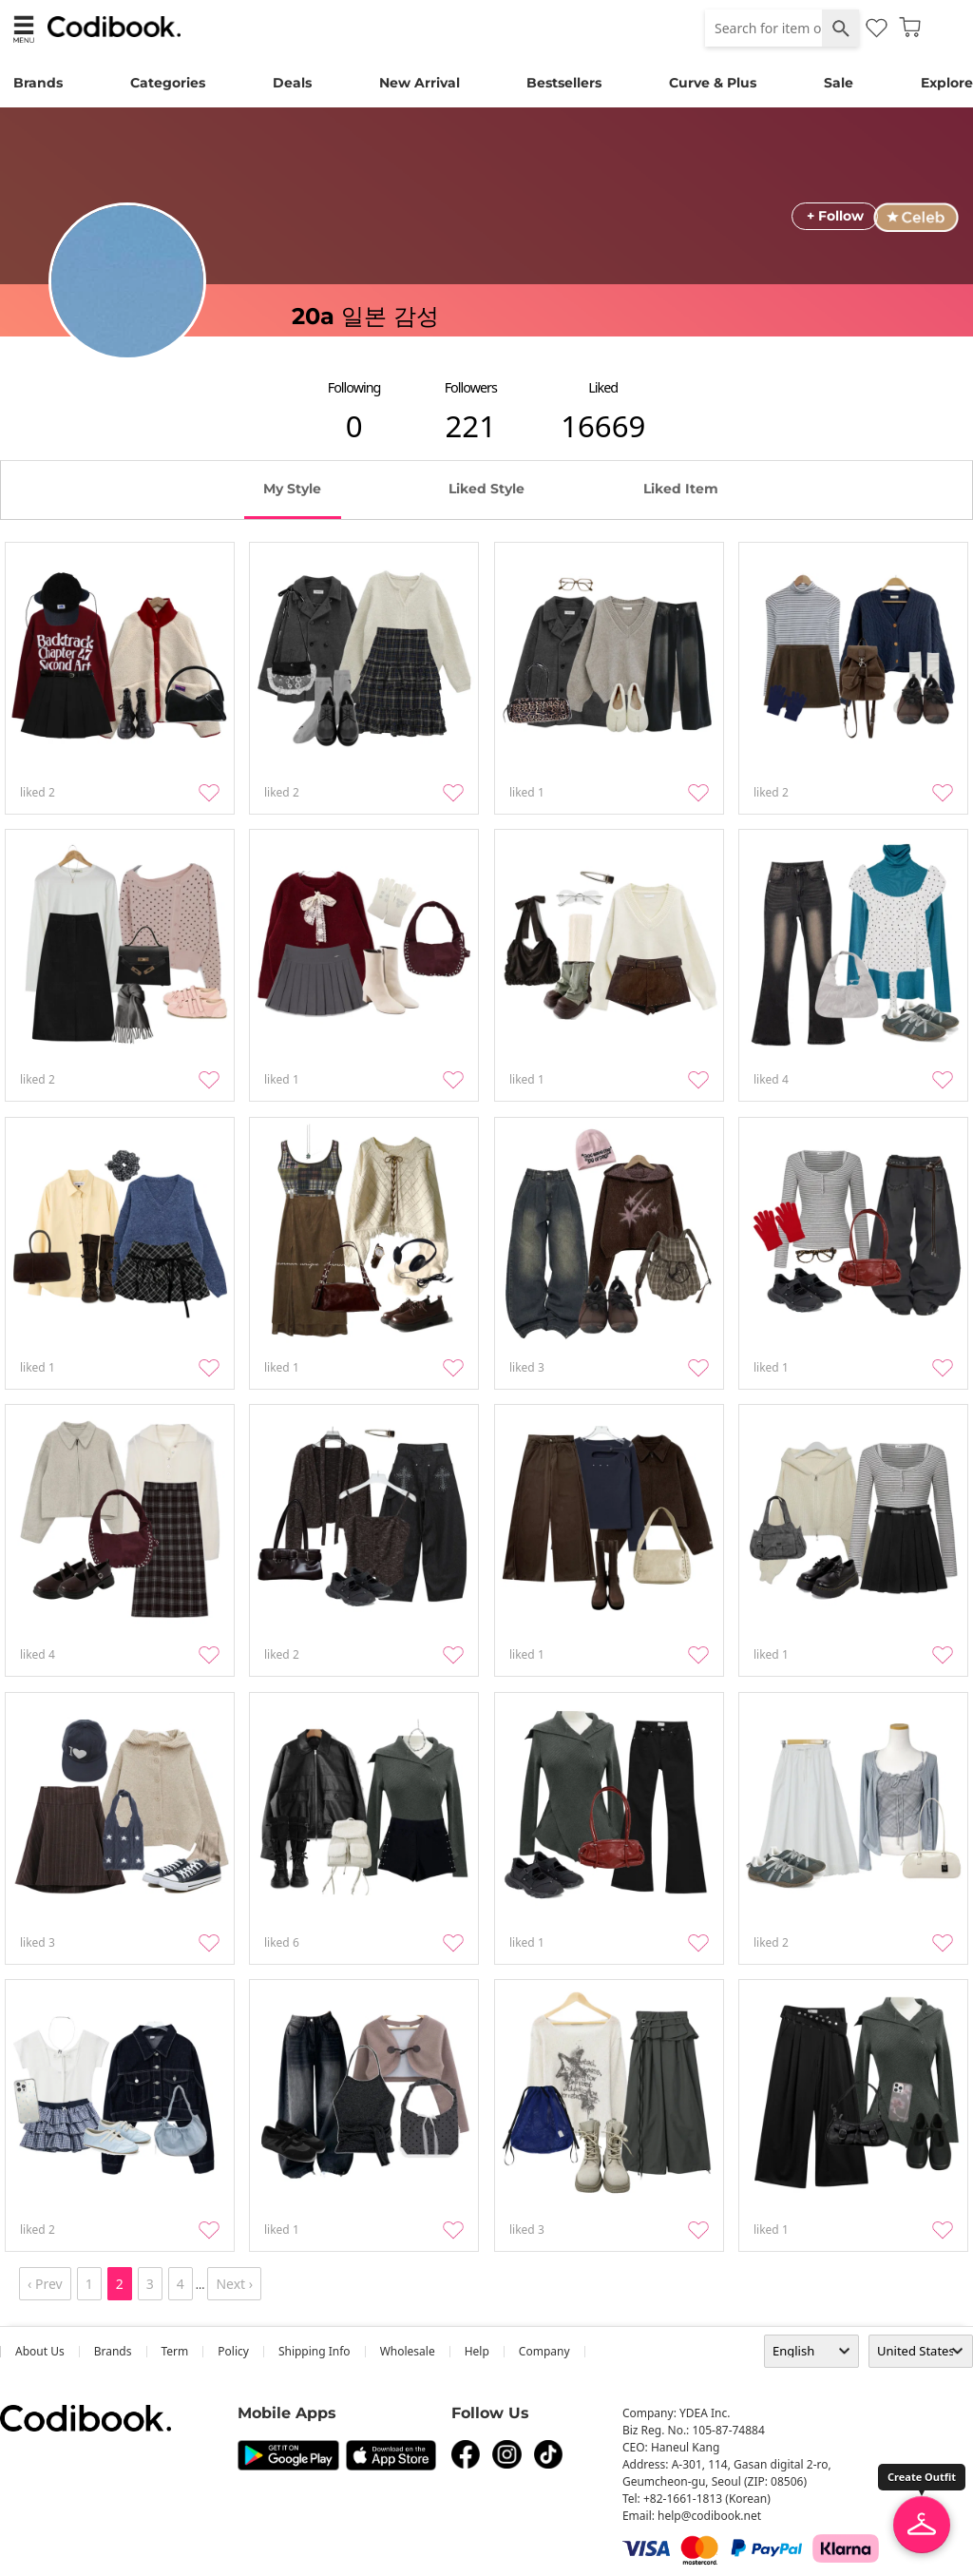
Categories (167, 82)
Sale (838, 82)
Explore (947, 82)
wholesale (407, 2351)
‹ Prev (45, 2284)
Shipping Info (314, 2351)
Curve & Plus (712, 82)
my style (292, 488)
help (477, 2351)
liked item (680, 488)
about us (40, 2351)
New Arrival (419, 82)
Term (175, 2351)
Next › (234, 2284)
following (354, 387)
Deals (292, 82)
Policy (233, 2351)
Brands (38, 82)
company (544, 2351)
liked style (486, 488)
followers (471, 387)
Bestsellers (563, 82)
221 (471, 426)
